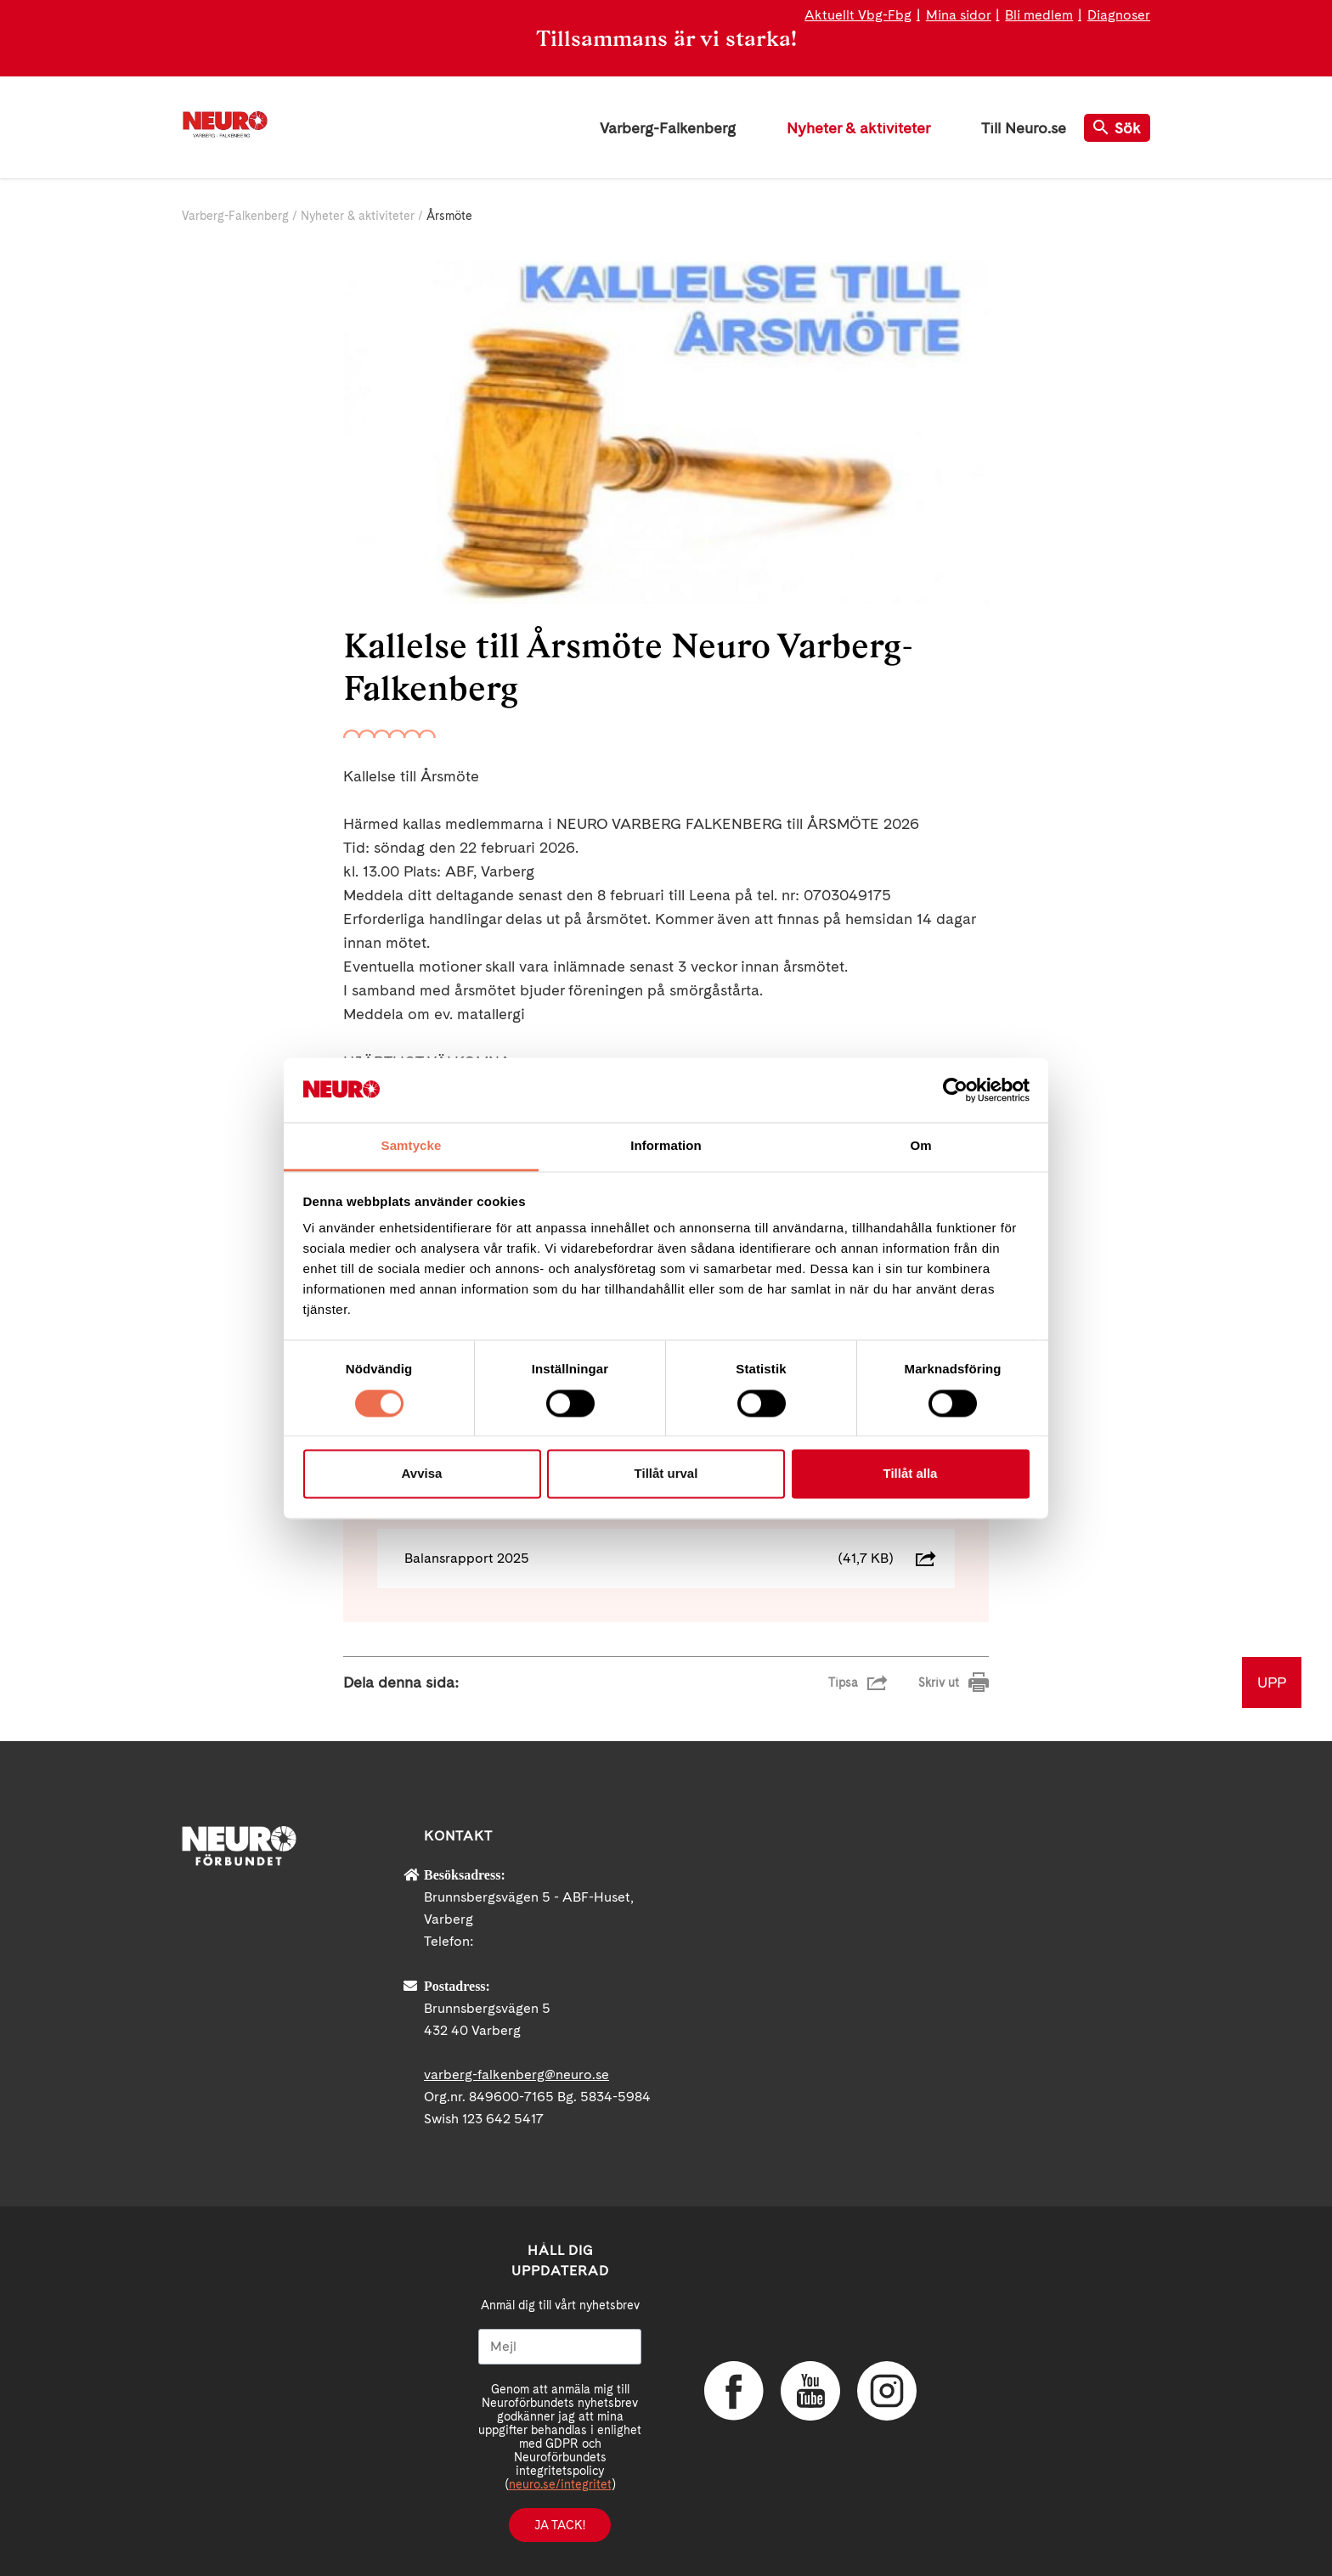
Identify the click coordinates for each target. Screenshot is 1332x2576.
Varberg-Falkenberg (668, 128)
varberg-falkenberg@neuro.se (516, 2074)
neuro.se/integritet (560, 2484)
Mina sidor (958, 15)
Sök (1117, 128)
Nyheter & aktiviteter (858, 128)
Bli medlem (1039, 15)
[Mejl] (559, 2347)
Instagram (887, 2391)
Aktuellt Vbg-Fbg (858, 15)
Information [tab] (666, 1146)
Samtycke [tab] (411, 1146)
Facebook (734, 2391)
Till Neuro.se (1023, 128)
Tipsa (843, 1682)
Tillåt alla (910, 1474)
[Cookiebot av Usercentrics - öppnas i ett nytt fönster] (955, 1089)
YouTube (810, 2391)
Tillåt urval (666, 1474)
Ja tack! (559, 2525)
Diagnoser (1118, 15)
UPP (1271, 1682)
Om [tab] (920, 1146)
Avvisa (422, 1474)
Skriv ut (938, 1682)
